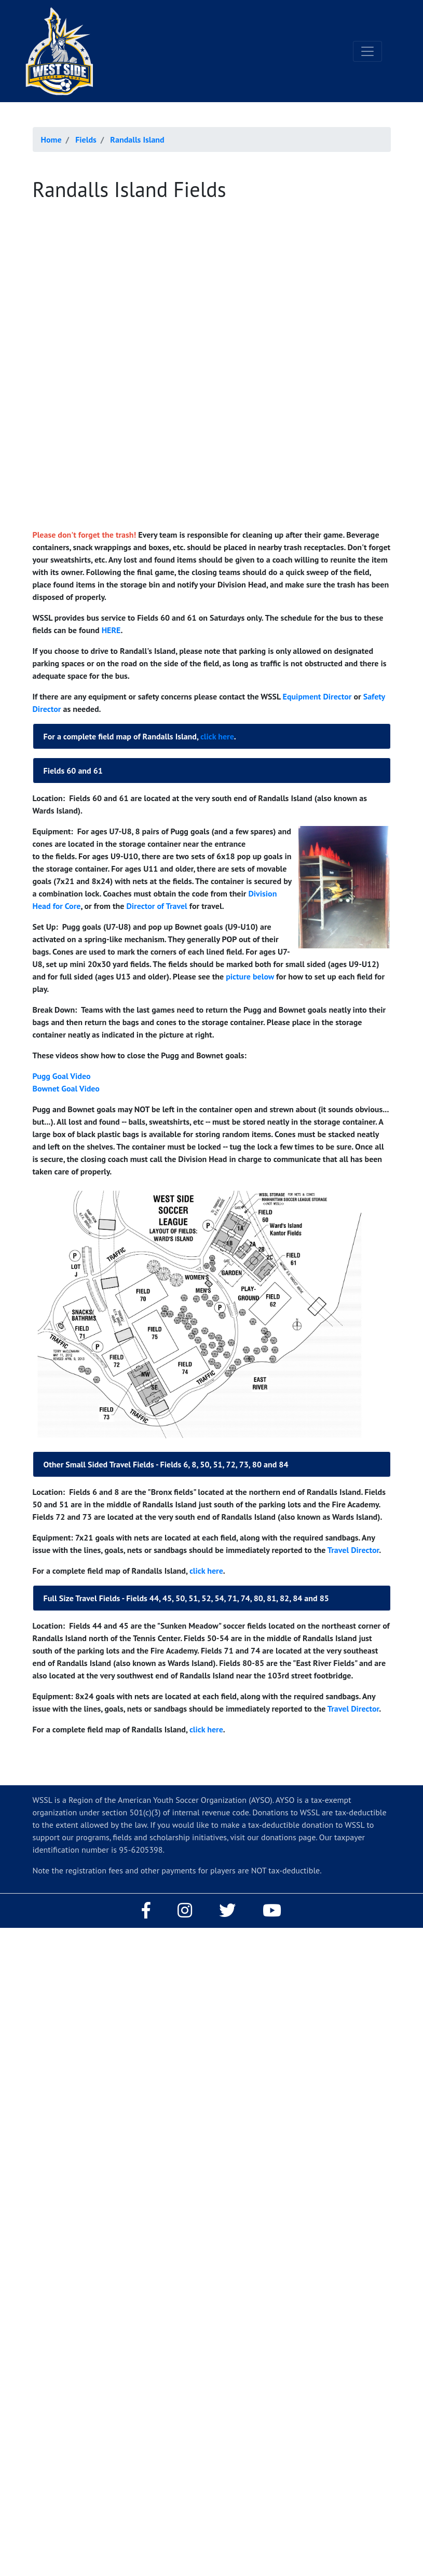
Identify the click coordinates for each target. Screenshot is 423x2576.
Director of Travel (156, 906)
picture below (250, 976)
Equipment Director (318, 696)
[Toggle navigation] (367, 51)
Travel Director (353, 1550)
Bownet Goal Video (66, 1088)
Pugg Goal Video (62, 1076)
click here (217, 736)
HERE (111, 630)
